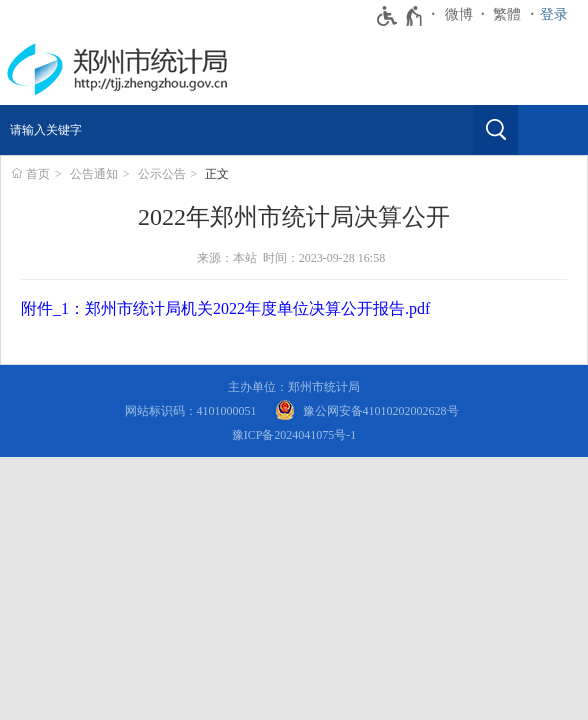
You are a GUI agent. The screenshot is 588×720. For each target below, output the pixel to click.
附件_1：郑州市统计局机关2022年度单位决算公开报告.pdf (225, 308)
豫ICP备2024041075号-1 (294, 435)
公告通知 (94, 174)
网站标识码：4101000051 (191, 411)
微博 (459, 14)
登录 (554, 14)
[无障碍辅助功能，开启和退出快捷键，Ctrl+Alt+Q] (400, 16)
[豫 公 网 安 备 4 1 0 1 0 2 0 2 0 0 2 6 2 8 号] (367, 411)
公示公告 (162, 174)
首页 (38, 174)
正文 (217, 174)
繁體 (507, 14)
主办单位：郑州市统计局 (294, 387)
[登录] (559, 15)
